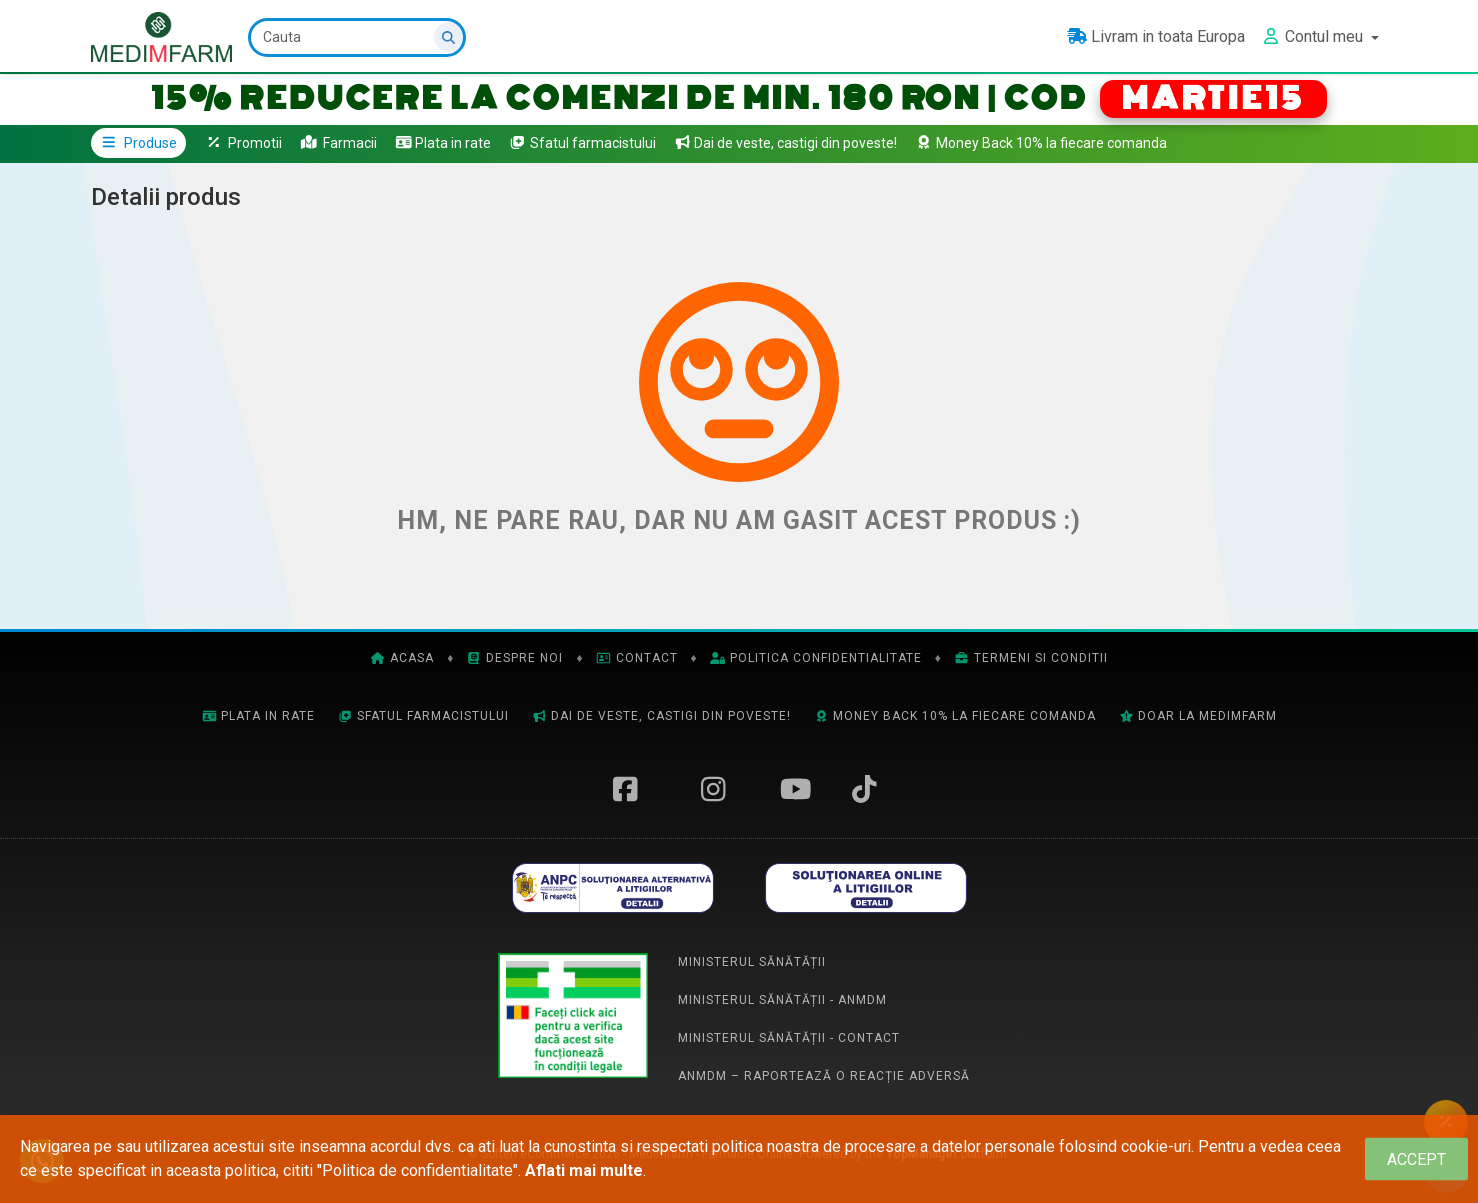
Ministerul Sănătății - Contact (789, 1038)
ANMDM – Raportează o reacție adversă (824, 1076)
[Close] (1416, 1159)
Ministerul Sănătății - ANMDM (782, 1000)
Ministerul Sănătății (752, 962)
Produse (138, 143)
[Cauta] (357, 37)
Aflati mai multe (584, 1170)
